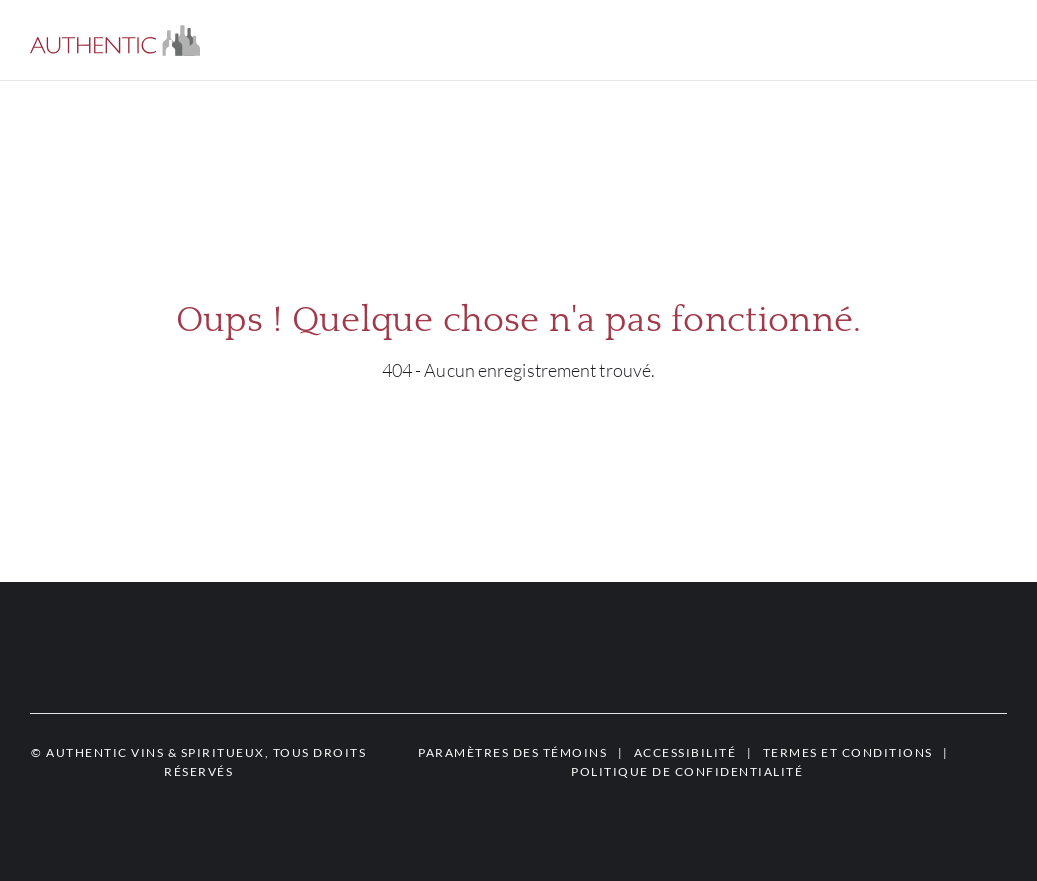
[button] (115, 40)
